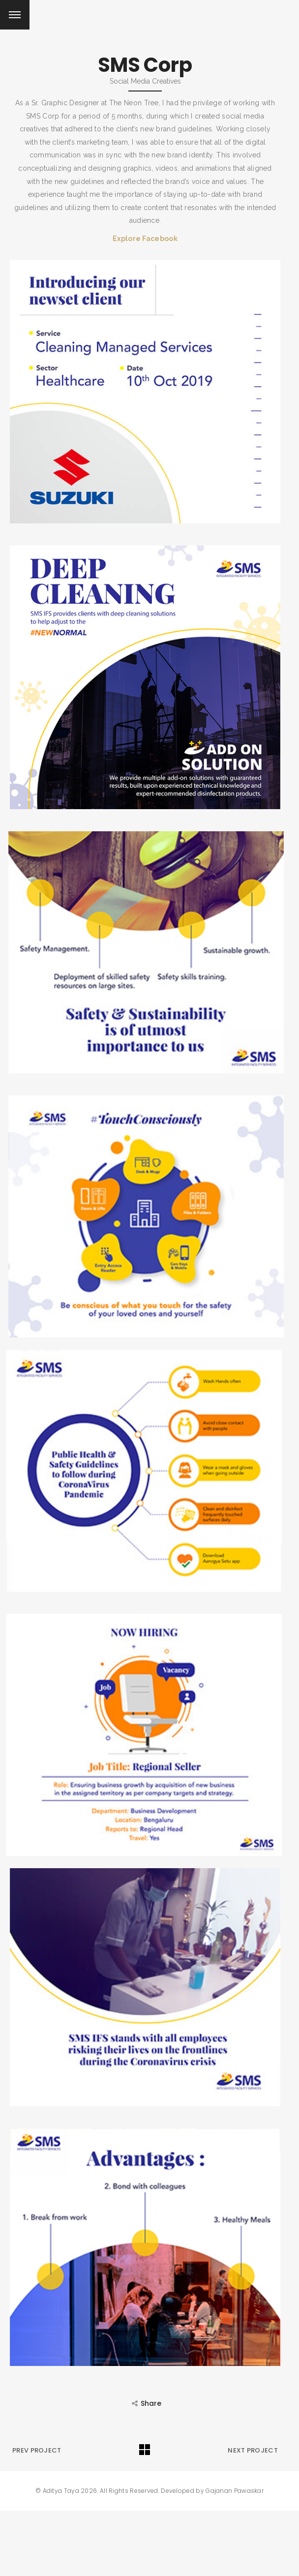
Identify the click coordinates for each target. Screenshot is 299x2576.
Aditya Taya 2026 (70, 2490)
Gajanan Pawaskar (235, 2490)
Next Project (253, 2450)
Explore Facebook (145, 238)
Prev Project (36, 2450)
